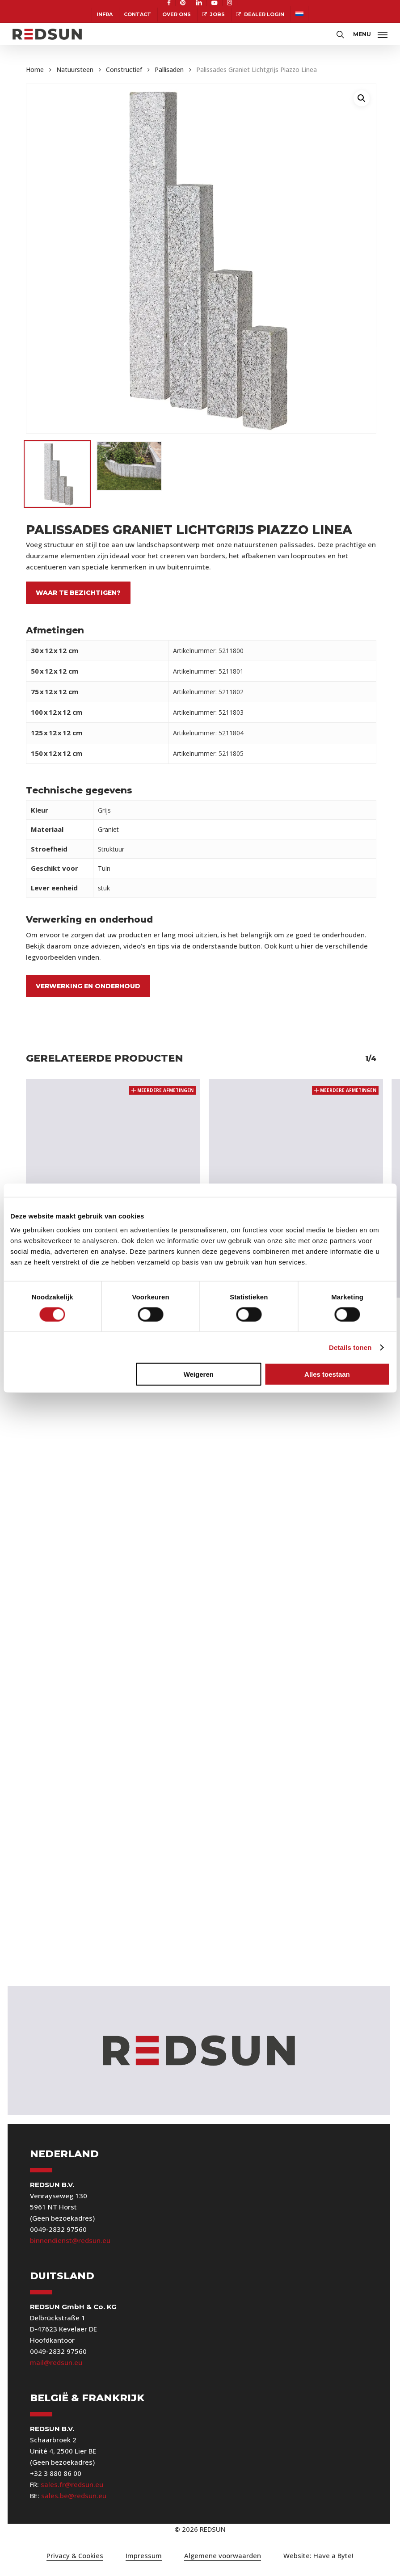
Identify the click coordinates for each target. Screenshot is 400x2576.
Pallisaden (169, 69)
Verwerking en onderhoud (88, 986)
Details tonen (350, 1347)
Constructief (124, 69)
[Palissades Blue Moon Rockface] (113, 1166)
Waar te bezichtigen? (78, 593)
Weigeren (199, 1374)
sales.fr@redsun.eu (72, 2484)
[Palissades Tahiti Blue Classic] (296, 1166)
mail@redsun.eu (56, 2362)
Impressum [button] (144, 2555)
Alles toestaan (327, 1374)
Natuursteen (74, 69)
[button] (370, 33)
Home (35, 69)
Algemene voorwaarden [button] (222, 2555)
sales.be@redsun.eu (73, 2495)
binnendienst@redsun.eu (70, 2240)
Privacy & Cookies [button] (74, 2555)
